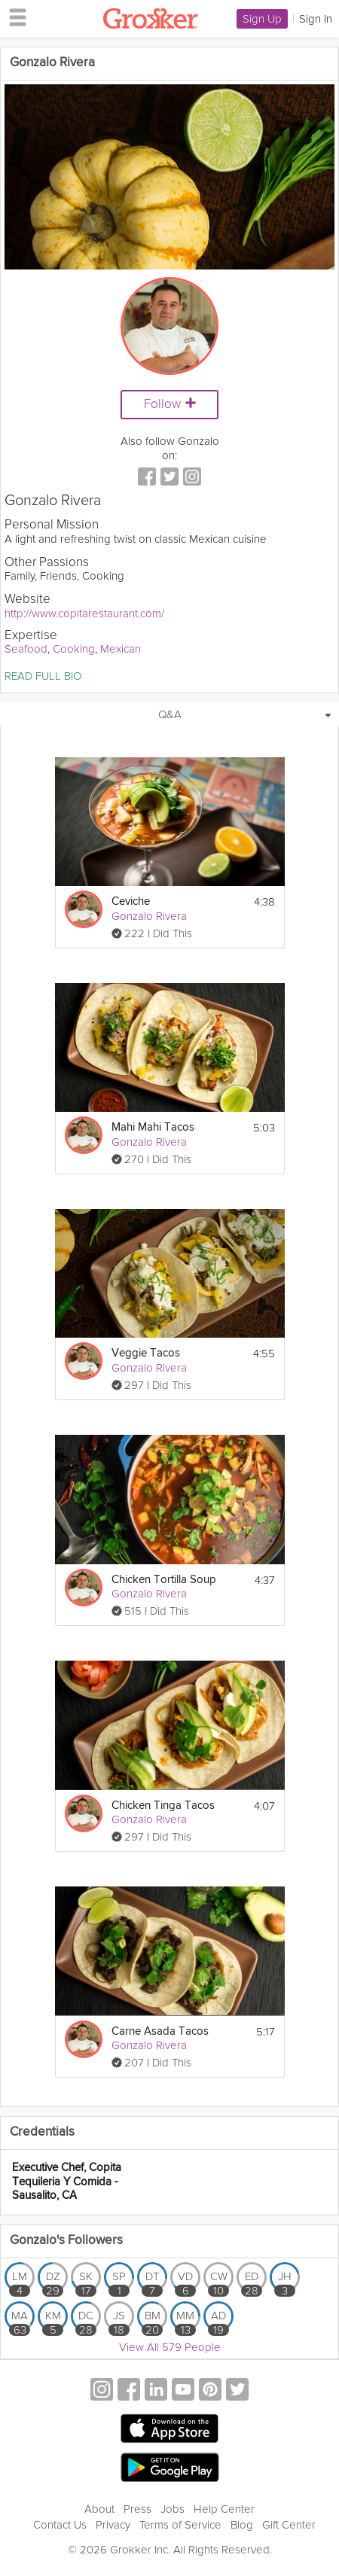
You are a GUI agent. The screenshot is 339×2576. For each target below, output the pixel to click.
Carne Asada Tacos (160, 2031)
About (99, 2509)
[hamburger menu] (14, 17)
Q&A (170, 714)
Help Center (224, 2509)
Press (137, 2509)
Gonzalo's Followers (66, 2240)
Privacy (113, 2525)
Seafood (26, 649)
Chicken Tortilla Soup (163, 1579)
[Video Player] (169, 176)
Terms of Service (180, 2525)
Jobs (172, 2509)
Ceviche (130, 901)
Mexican (120, 649)
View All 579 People (170, 2347)
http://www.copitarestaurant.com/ (84, 613)
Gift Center (289, 2525)
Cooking (74, 649)
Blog (242, 2525)
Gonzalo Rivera (149, 916)
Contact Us (60, 2525)
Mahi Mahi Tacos (152, 1127)
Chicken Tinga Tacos (163, 1805)
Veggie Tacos (145, 1353)
